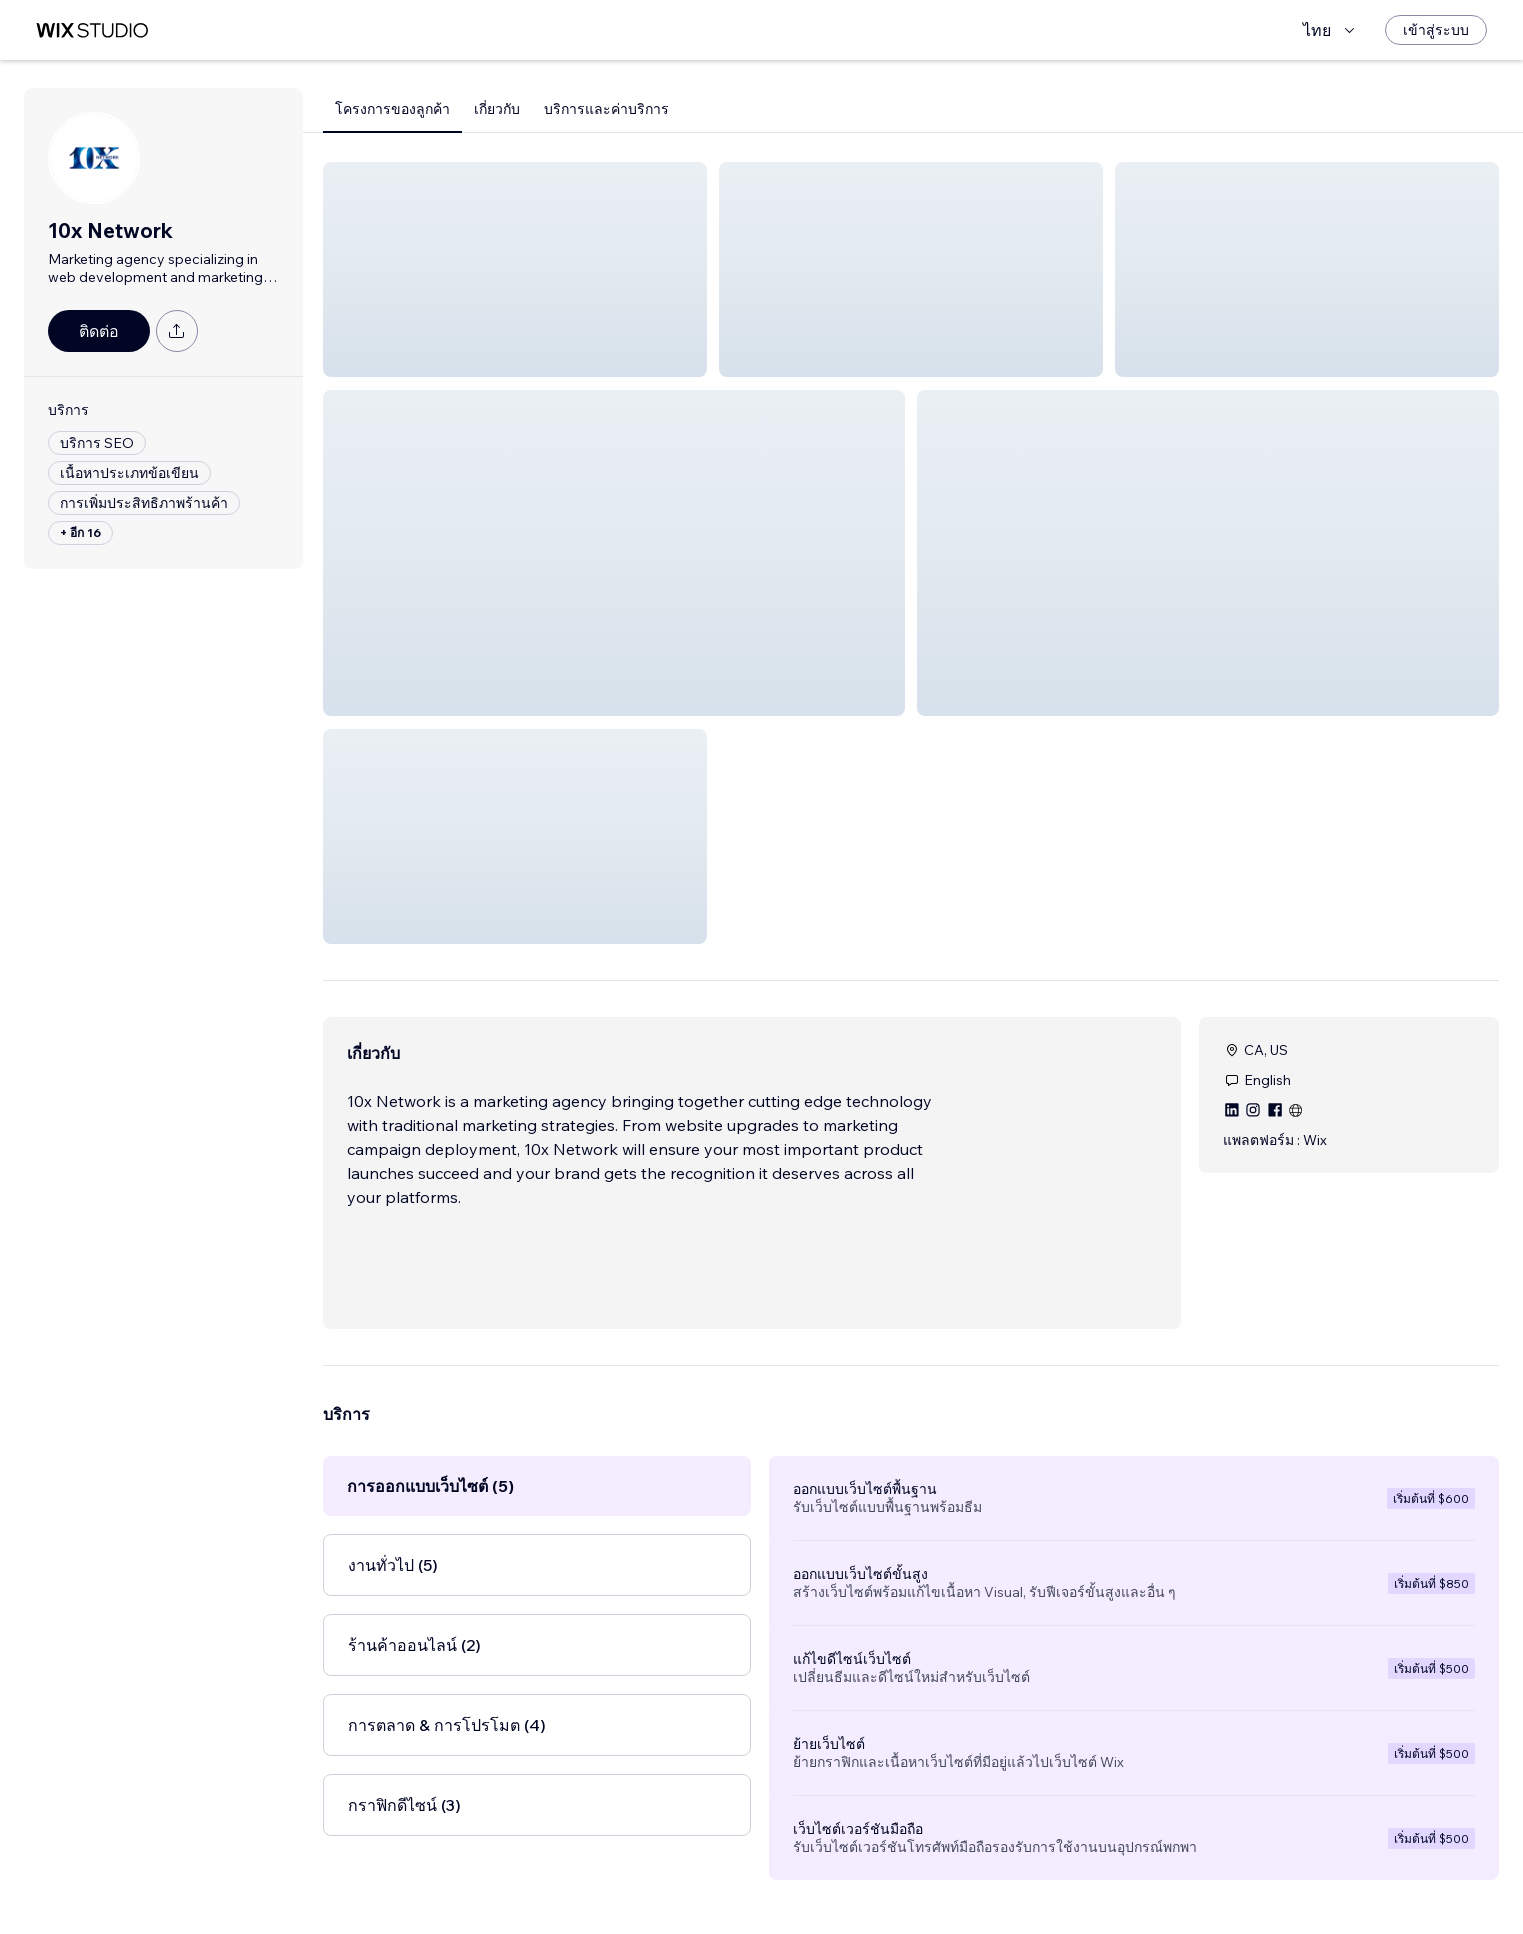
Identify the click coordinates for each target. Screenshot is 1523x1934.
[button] (515, 269)
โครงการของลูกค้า (392, 109)
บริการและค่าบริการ (606, 109)
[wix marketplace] (92, 30)
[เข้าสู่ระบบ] (1436, 30)
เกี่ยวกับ (497, 109)
